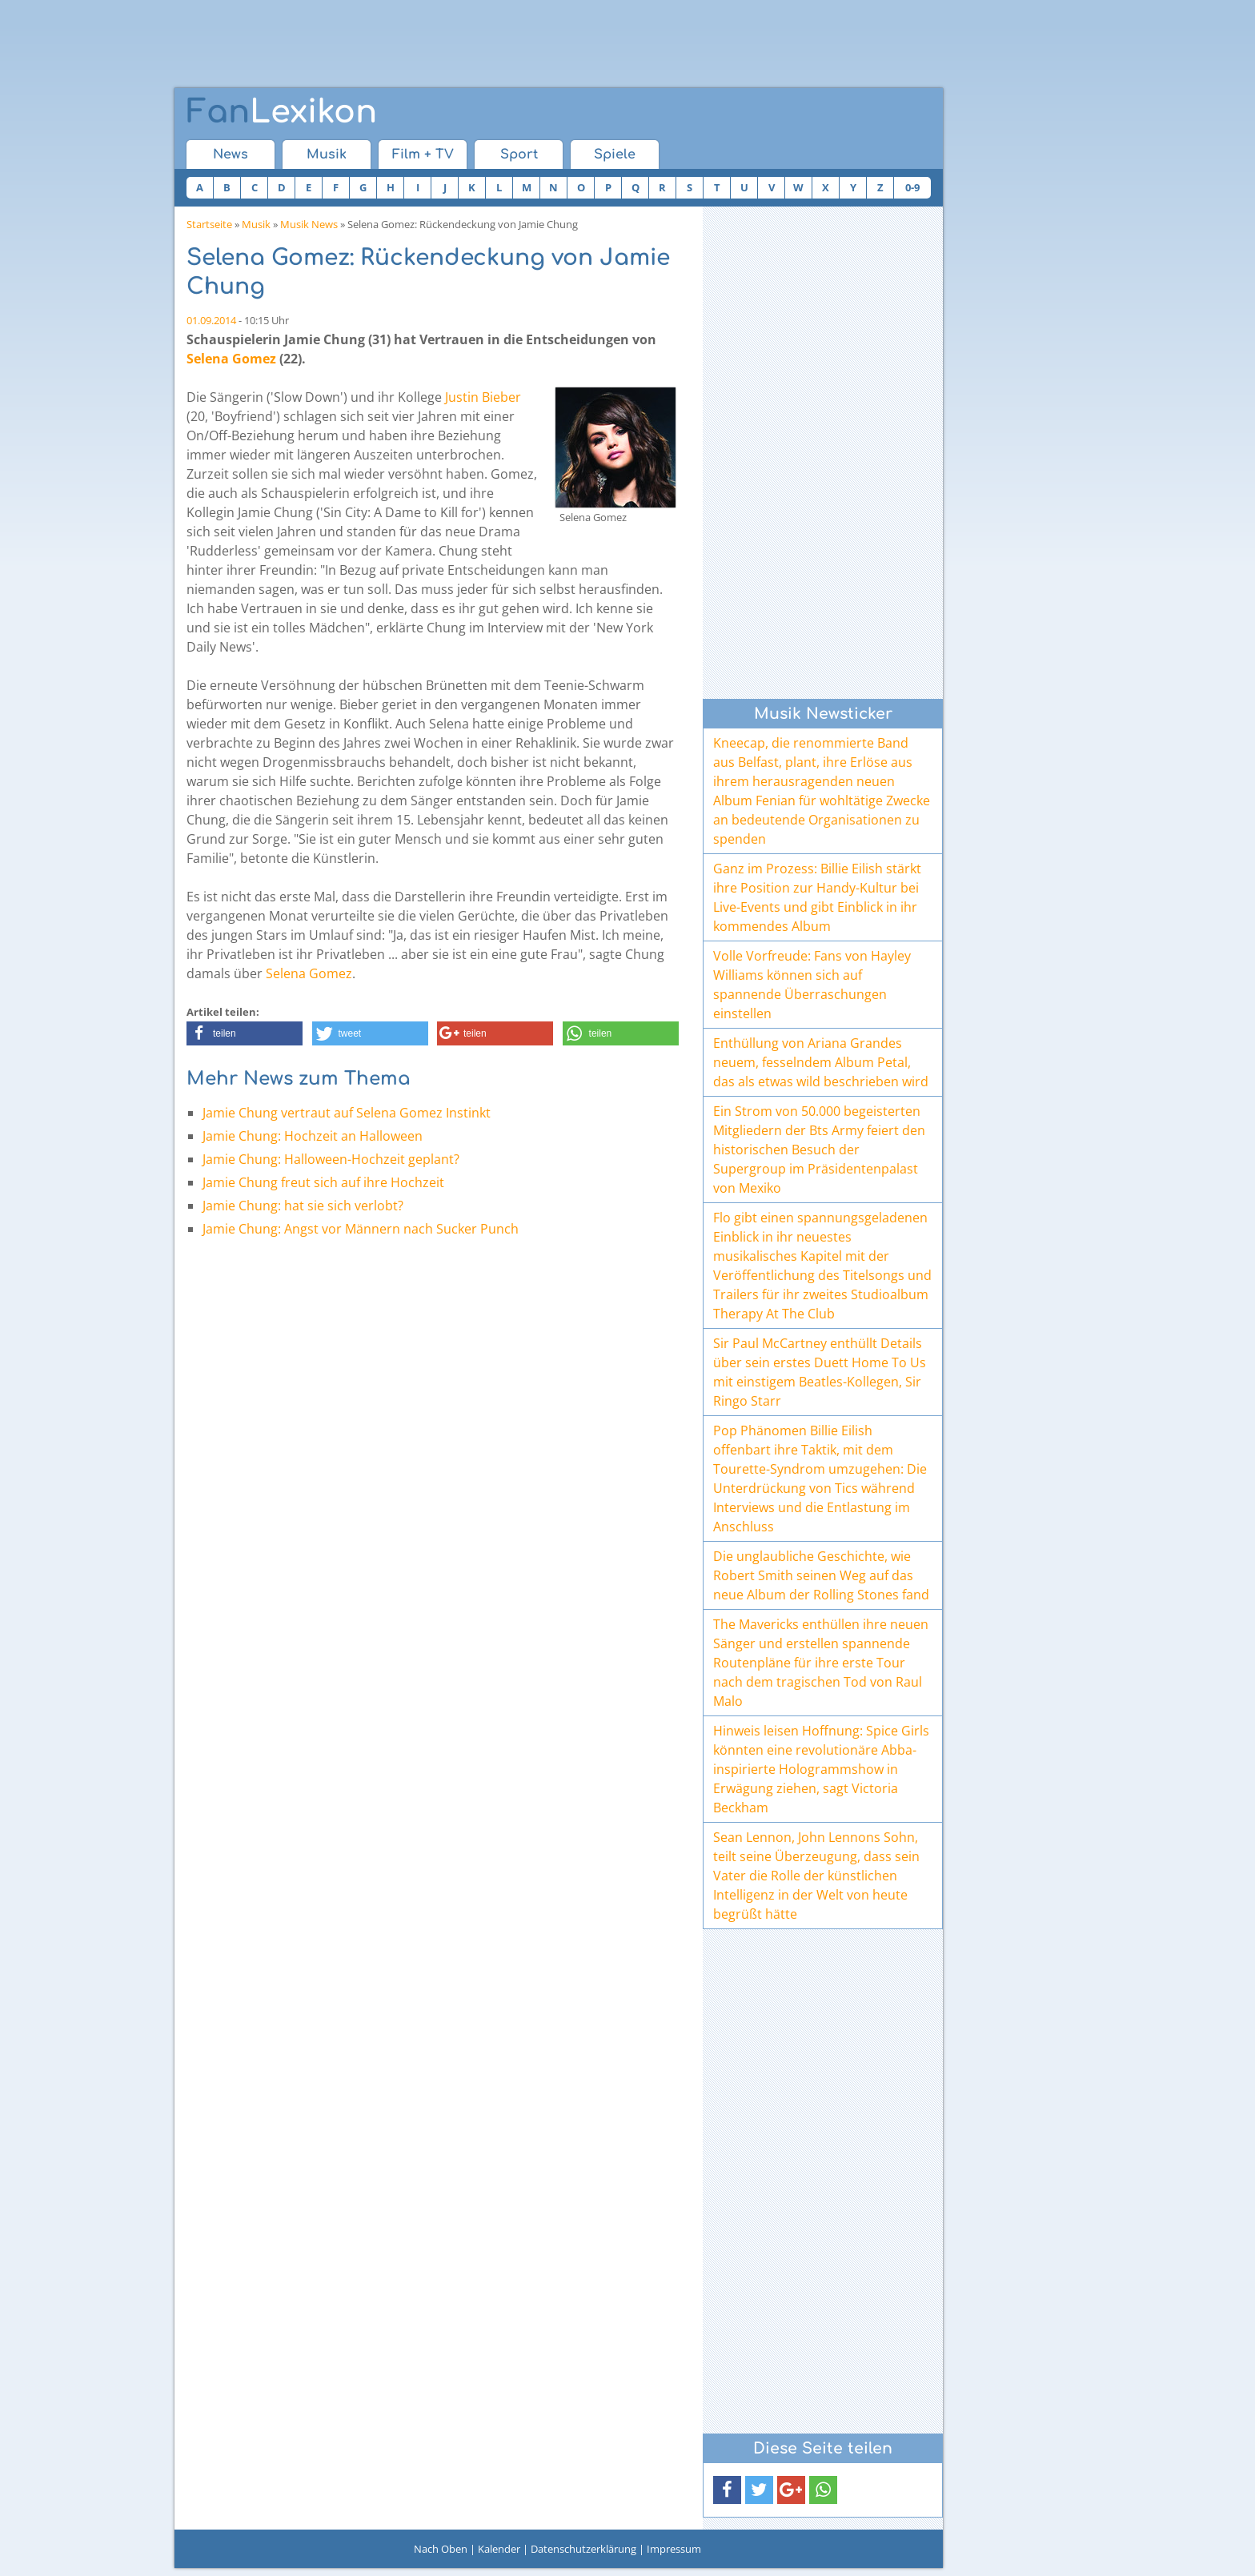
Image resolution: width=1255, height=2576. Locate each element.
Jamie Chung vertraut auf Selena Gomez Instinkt (346, 1112)
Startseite (209, 224)
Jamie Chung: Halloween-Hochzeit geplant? (330, 1159)
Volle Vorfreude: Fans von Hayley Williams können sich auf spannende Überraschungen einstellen (812, 984)
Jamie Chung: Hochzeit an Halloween (312, 1136)
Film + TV (423, 154)
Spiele (615, 154)
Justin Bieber (483, 397)
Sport (519, 154)
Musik (327, 154)
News (230, 154)
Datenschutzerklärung (583, 2549)
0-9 (912, 187)
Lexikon (281, 112)
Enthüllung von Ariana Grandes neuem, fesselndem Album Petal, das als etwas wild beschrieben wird (820, 1062)
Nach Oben (440, 2549)
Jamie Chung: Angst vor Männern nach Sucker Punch (360, 1229)
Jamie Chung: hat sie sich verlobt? (302, 1205)
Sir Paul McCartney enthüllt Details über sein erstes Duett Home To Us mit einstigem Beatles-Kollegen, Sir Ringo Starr (819, 1372)
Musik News (309, 224)
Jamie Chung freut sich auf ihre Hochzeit (323, 1182)
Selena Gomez (231, 358)
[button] (244, 1033)
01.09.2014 (211, 320)
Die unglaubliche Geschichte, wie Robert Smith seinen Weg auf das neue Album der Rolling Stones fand (821, 1575)
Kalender (499, 2549)
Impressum (674, 2549)
